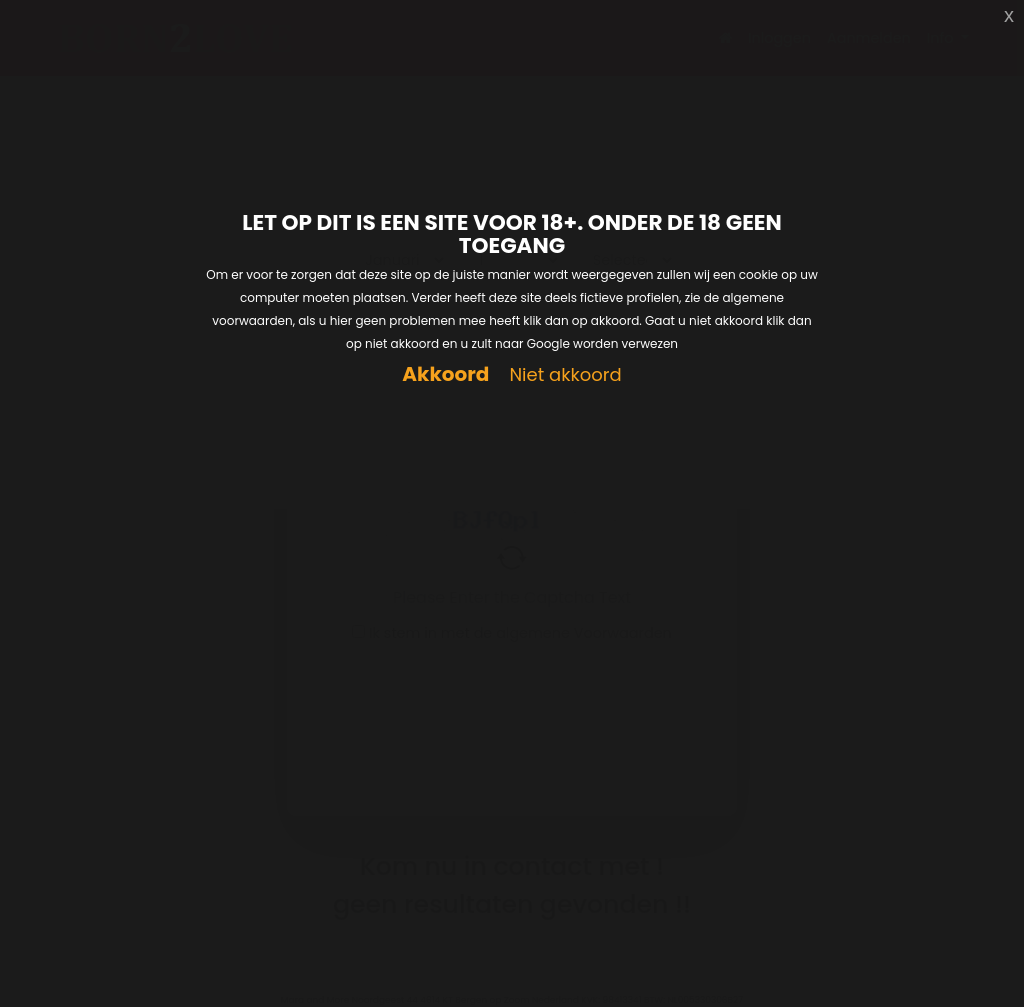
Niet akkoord (565, 375)
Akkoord (445, 374)
